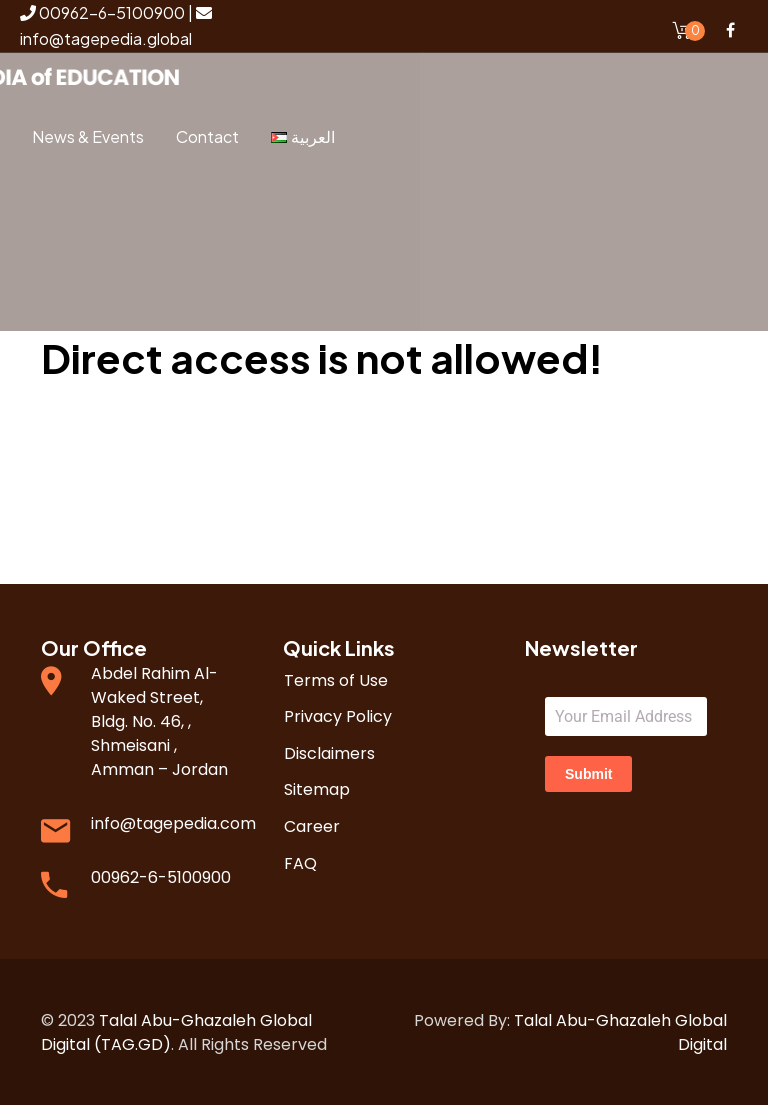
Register (119, 293)
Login (131, 223)
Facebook (730, 30)
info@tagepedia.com (173, 821)
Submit (588, 772)
